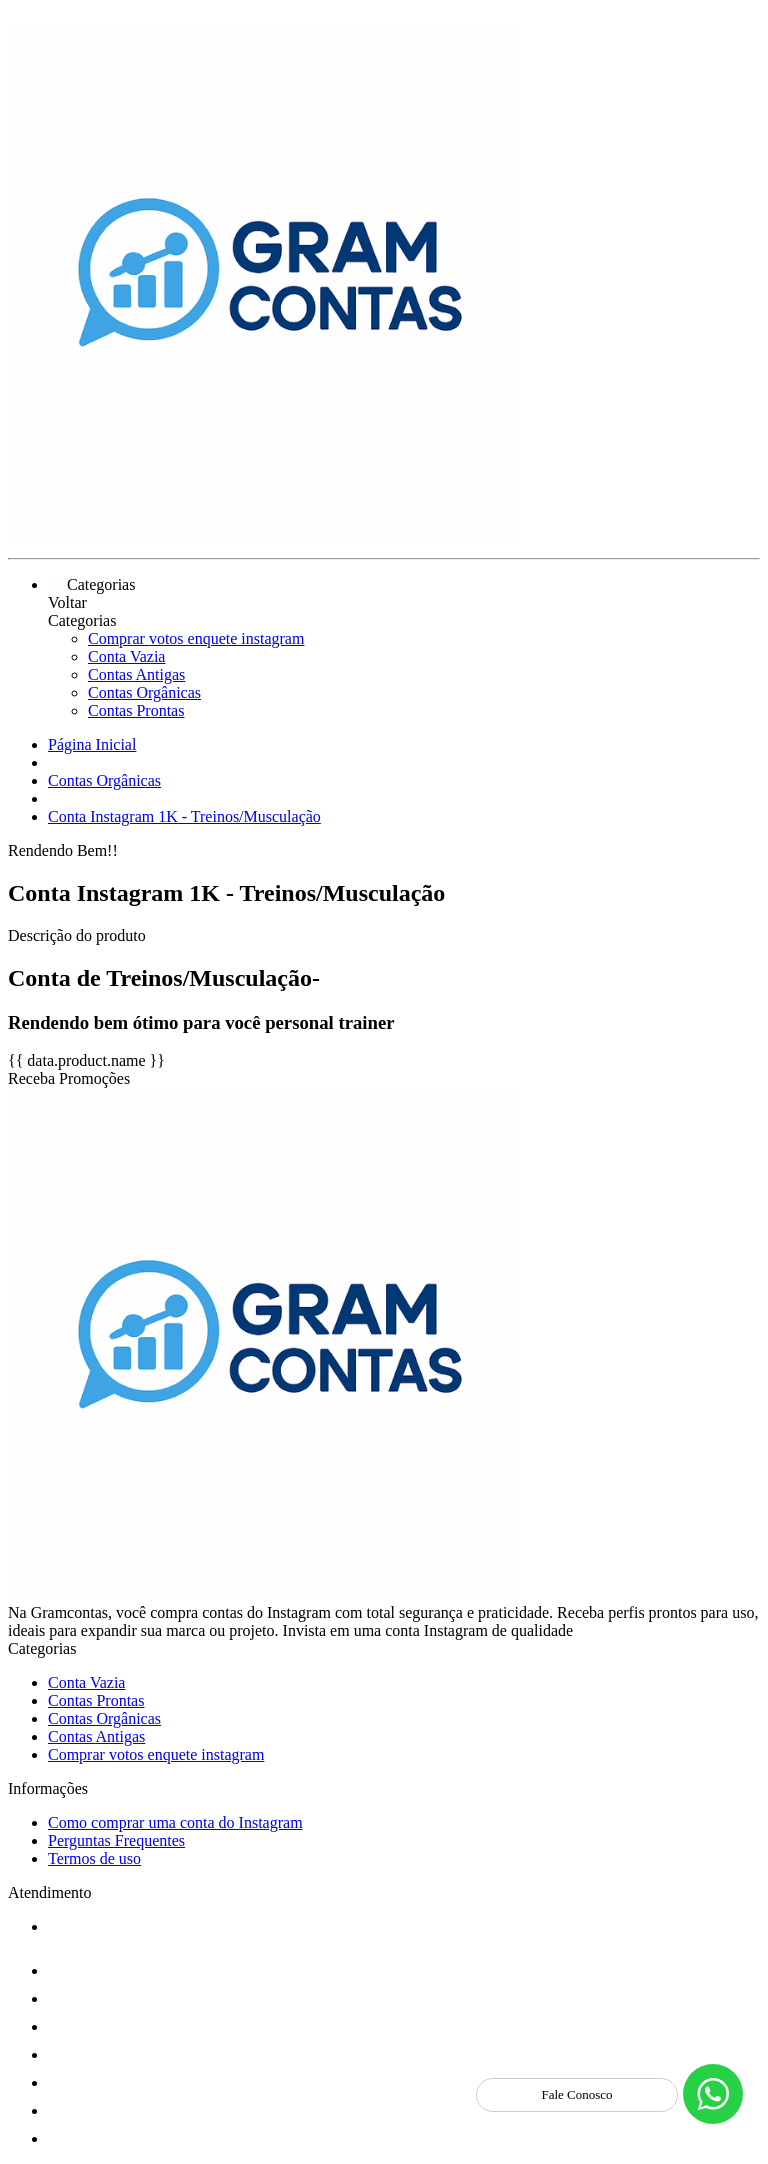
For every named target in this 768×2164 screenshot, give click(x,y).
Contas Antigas (136, 674)
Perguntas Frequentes (116, 1840)
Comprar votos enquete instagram (196, 638)
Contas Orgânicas (144, 692)
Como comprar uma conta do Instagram (175, 1822)
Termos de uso (94, 1858)
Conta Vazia (126, 656)
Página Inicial (92, 744)
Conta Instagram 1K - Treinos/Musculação (184, 816)
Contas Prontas (136, 710)
